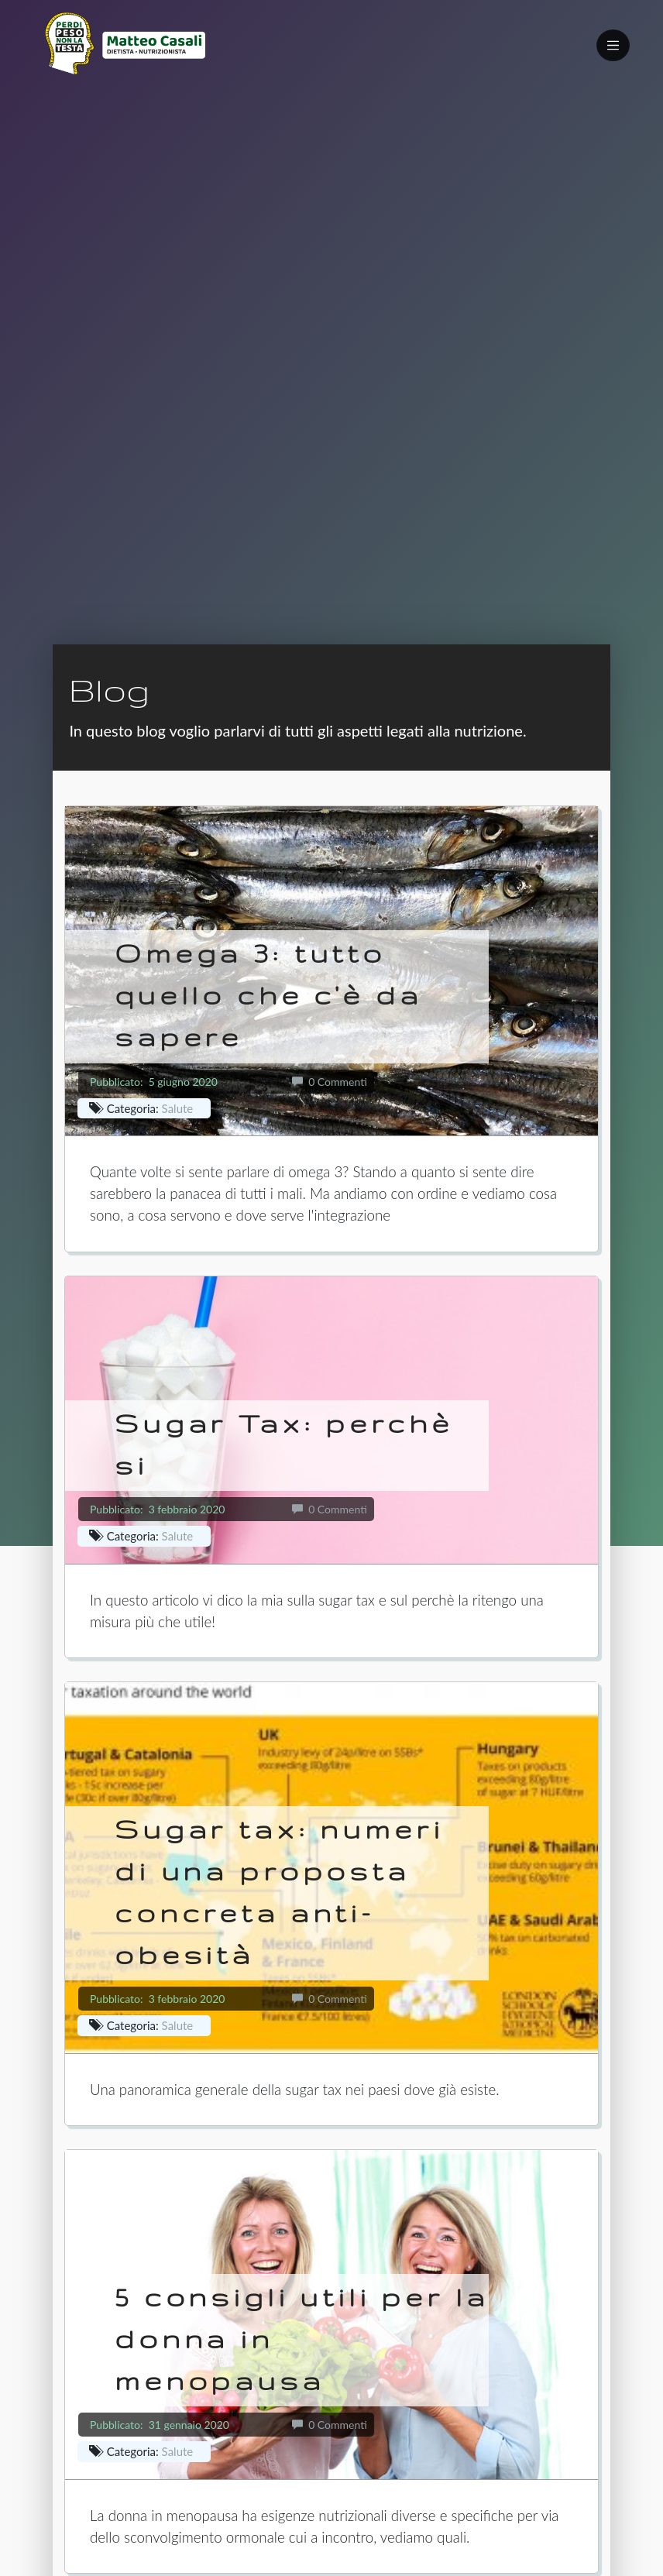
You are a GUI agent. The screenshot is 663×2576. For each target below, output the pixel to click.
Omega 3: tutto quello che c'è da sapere (268, 995)
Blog (109, 689)
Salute (178, 1108)
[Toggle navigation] (613, 45)
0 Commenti (329, 1081)
